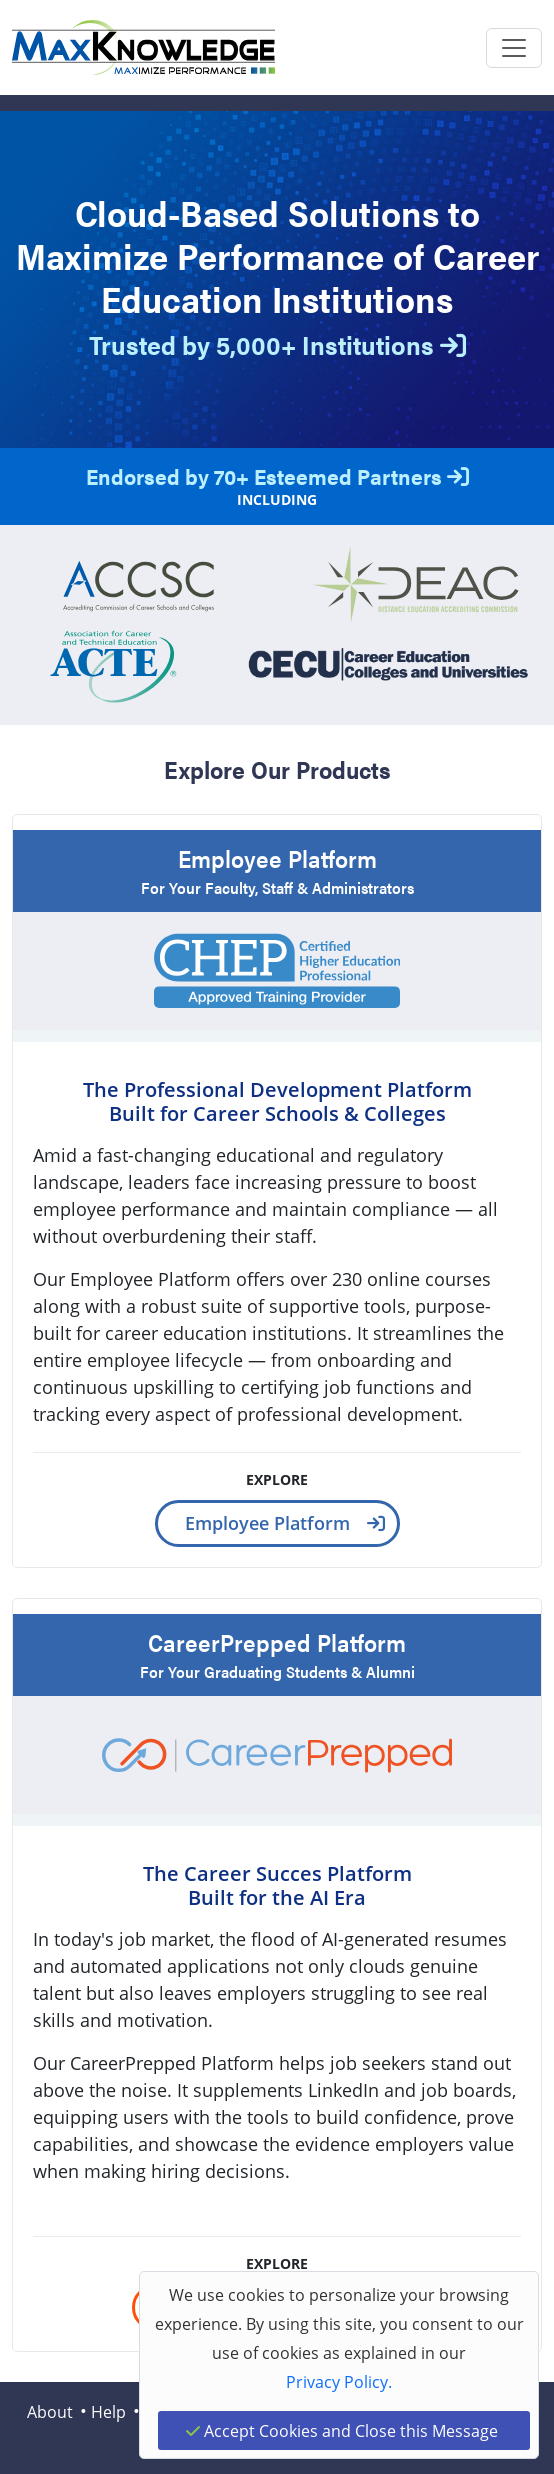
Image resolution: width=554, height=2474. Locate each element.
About (50, 2411)
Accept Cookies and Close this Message (342, 2430)
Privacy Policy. (339, 2381)
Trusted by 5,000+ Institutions (277, 344)
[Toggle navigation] (514, 48)
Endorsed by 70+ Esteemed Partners (277, 475)
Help (108, 2411)
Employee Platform (267, 1523)
